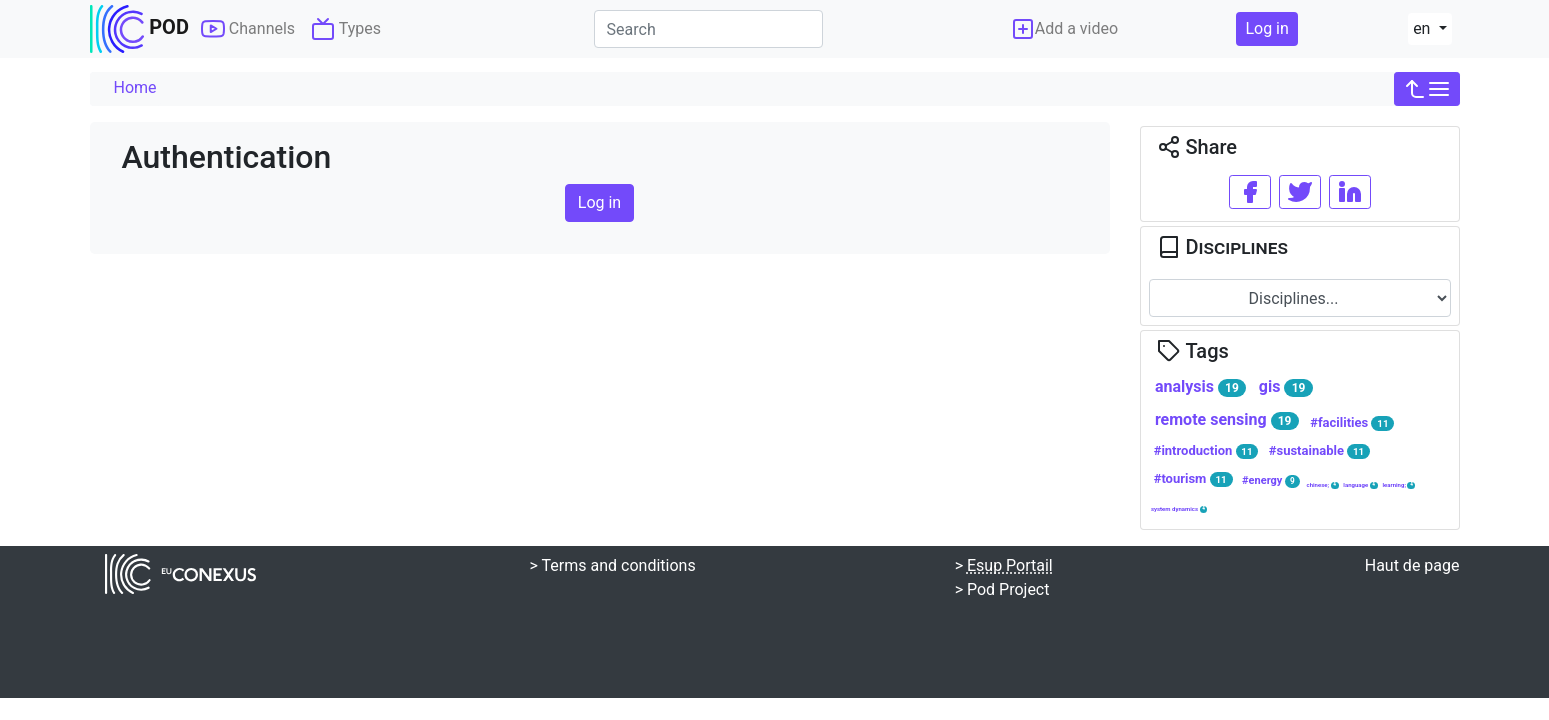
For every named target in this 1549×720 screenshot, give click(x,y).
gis (1286, 387)
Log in (1266, 28)
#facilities (1352, 423)
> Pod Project (1002, 589)
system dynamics (1179, 509)
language (1360, 485)
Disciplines (1222, 247)
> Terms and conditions (613, 565)
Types (346, 29)
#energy (1271, 480)
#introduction (1206, 451)
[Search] (708, 29)
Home (135, 87)
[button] (1427, 89)
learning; (1398, 485)
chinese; (1323, 485)
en (1423, 28)
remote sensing (1227, 420)
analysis (1200, 387)
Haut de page (1412, 565)
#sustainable (1319, 451)
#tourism (1193, 479)
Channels (248, 29)
